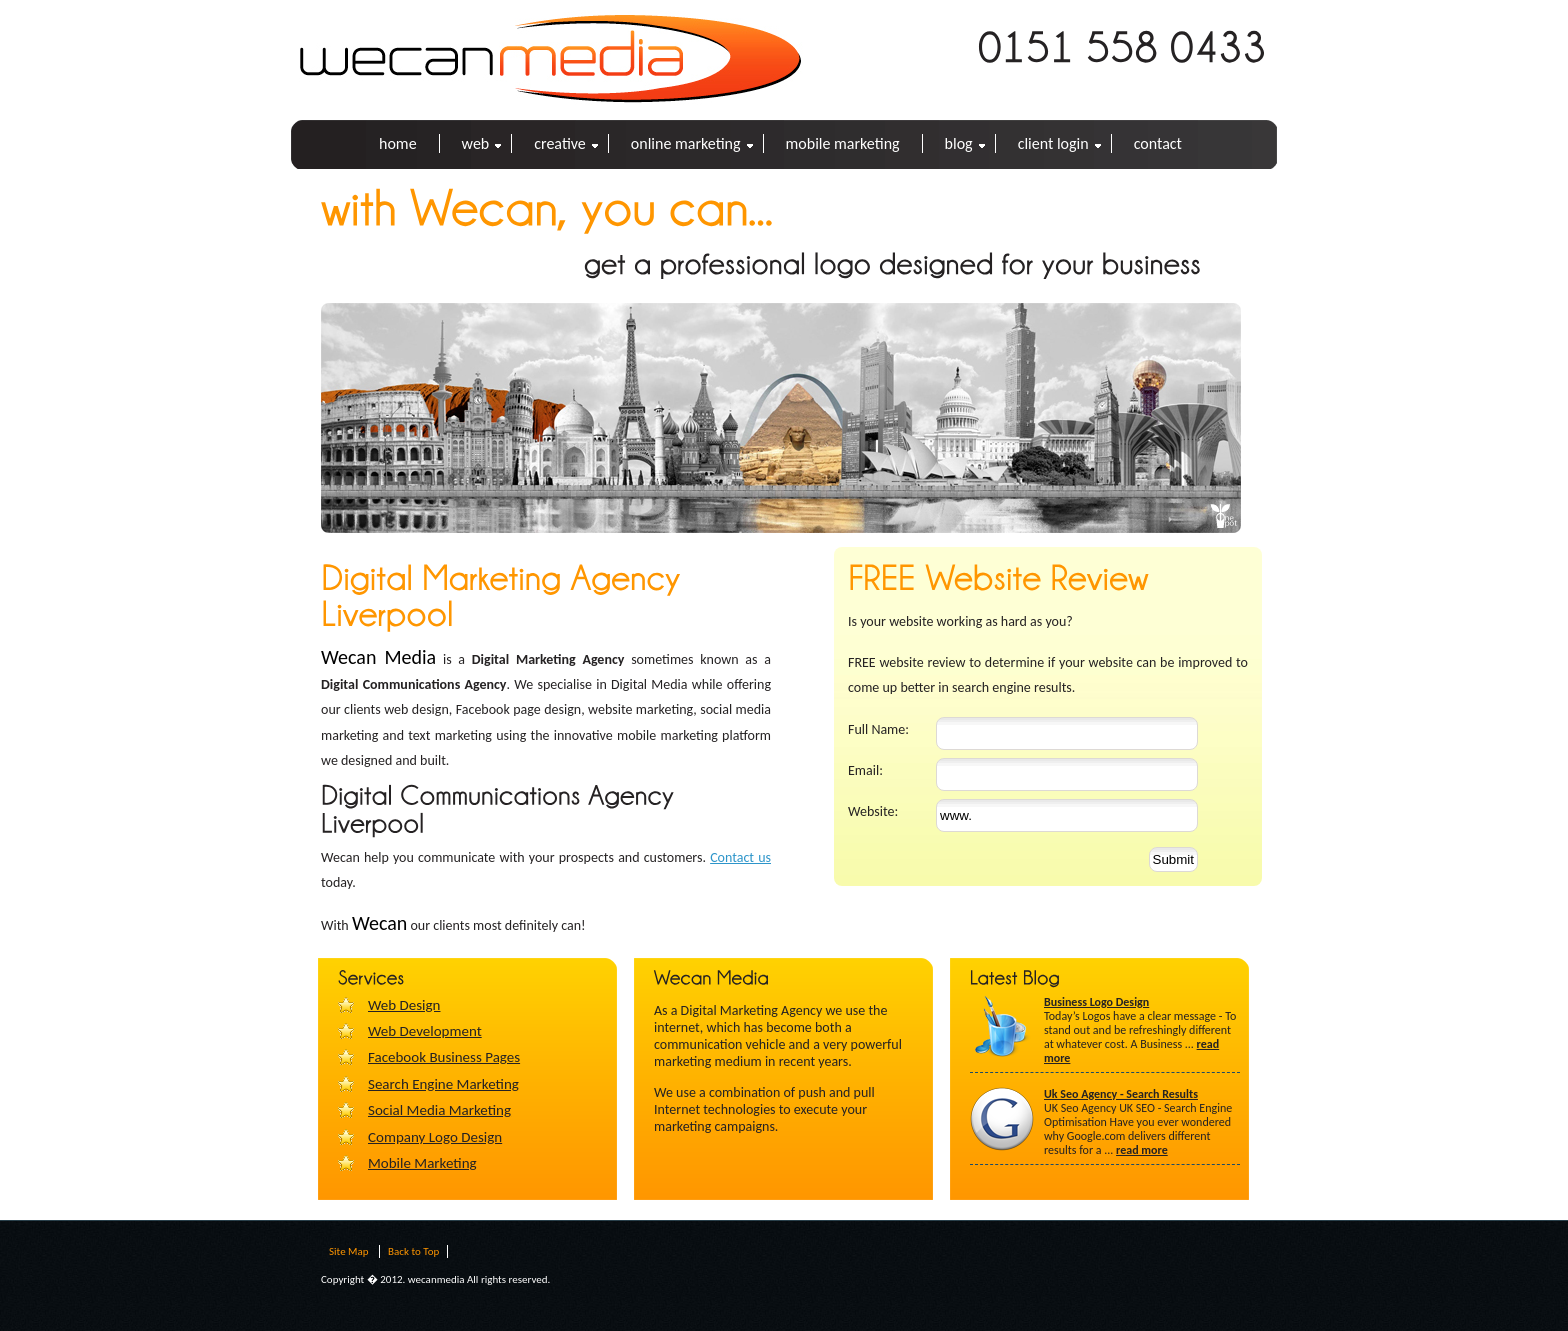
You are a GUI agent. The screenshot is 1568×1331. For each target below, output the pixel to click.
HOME (398, 143)
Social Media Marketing (439, 1110)
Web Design (404, 1005)
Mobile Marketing (843, 143)
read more (1142, 1150)
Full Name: (878, 729)
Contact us (740, 857)
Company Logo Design (435, 1137)
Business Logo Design (1096, 1002)
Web (476, 143)
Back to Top (413, 1251)
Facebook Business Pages (444, 1057)
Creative (560, 143)
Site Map (349, 1251)
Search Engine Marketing (443, 1084)
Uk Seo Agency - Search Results (1121, 1094)
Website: (873, 811)
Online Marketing (686, 143)
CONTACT (1158, 143)
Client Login (1053, 143)
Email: (865, 770)
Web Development (425, 1031)
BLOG (959, 143)
